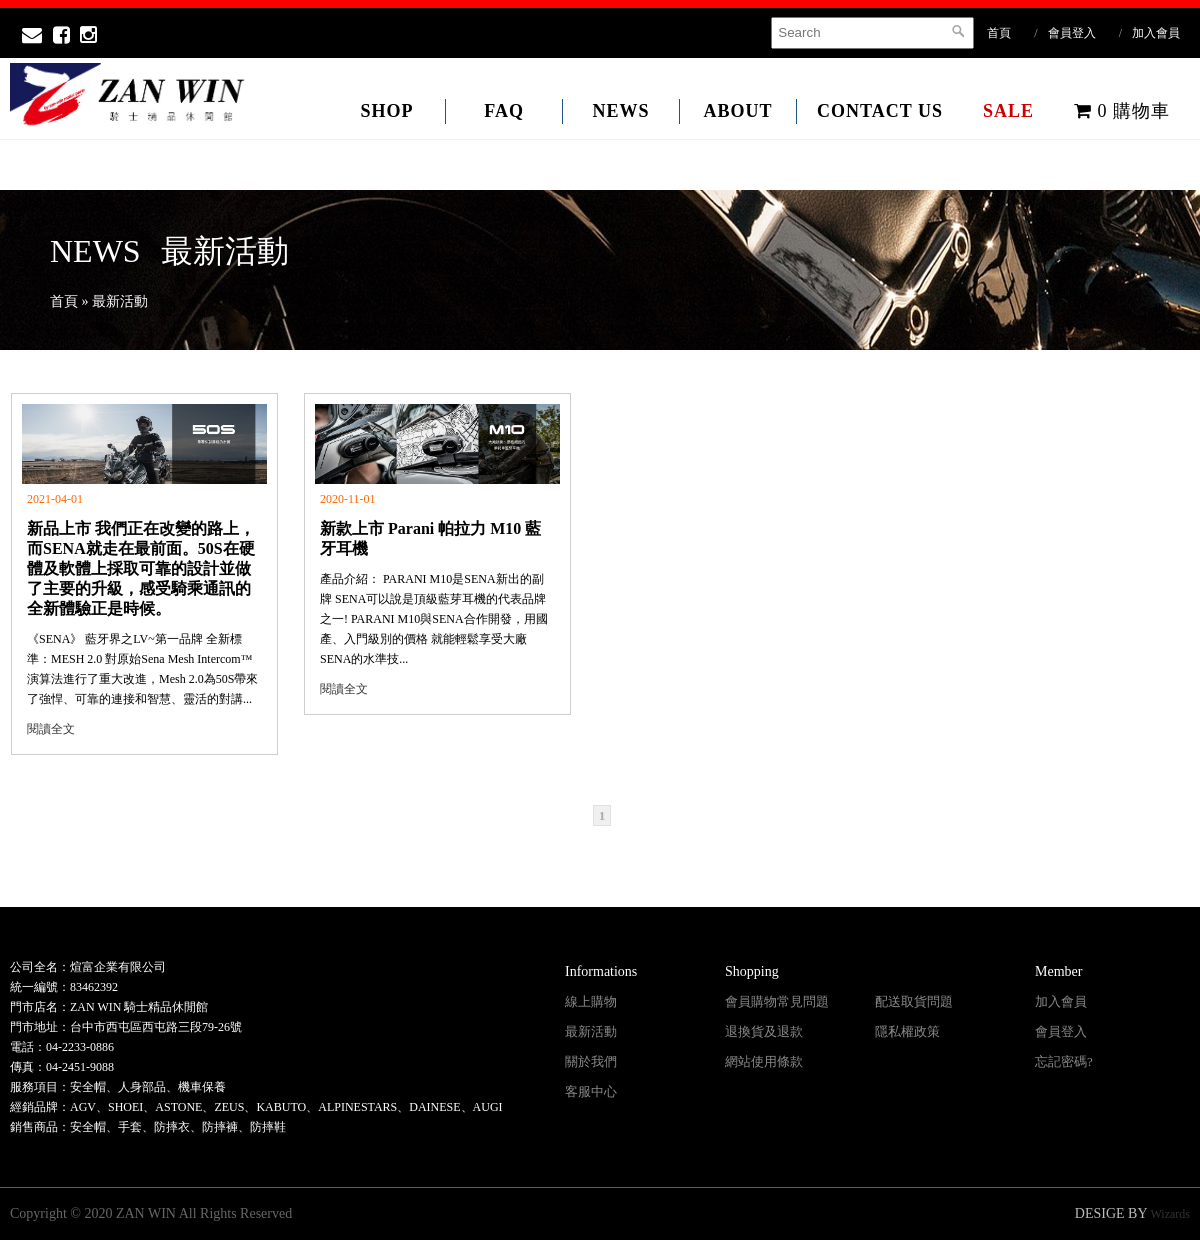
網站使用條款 (764, 1061)
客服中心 (591, 1091)
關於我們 (591, 1061)
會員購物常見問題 (777, 1001)
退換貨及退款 (764, 1031)
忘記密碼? (1064, 1061)
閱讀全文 (51, 729)
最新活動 (591, 1031)
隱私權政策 (907, 1031)
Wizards (1171, 1214)
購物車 (1122, 111)
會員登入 (1072, 33)
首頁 (999, 33)
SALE (1008, 111)
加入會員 (1156, 33)
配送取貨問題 (914, 1001)
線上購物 (591, 1001)
